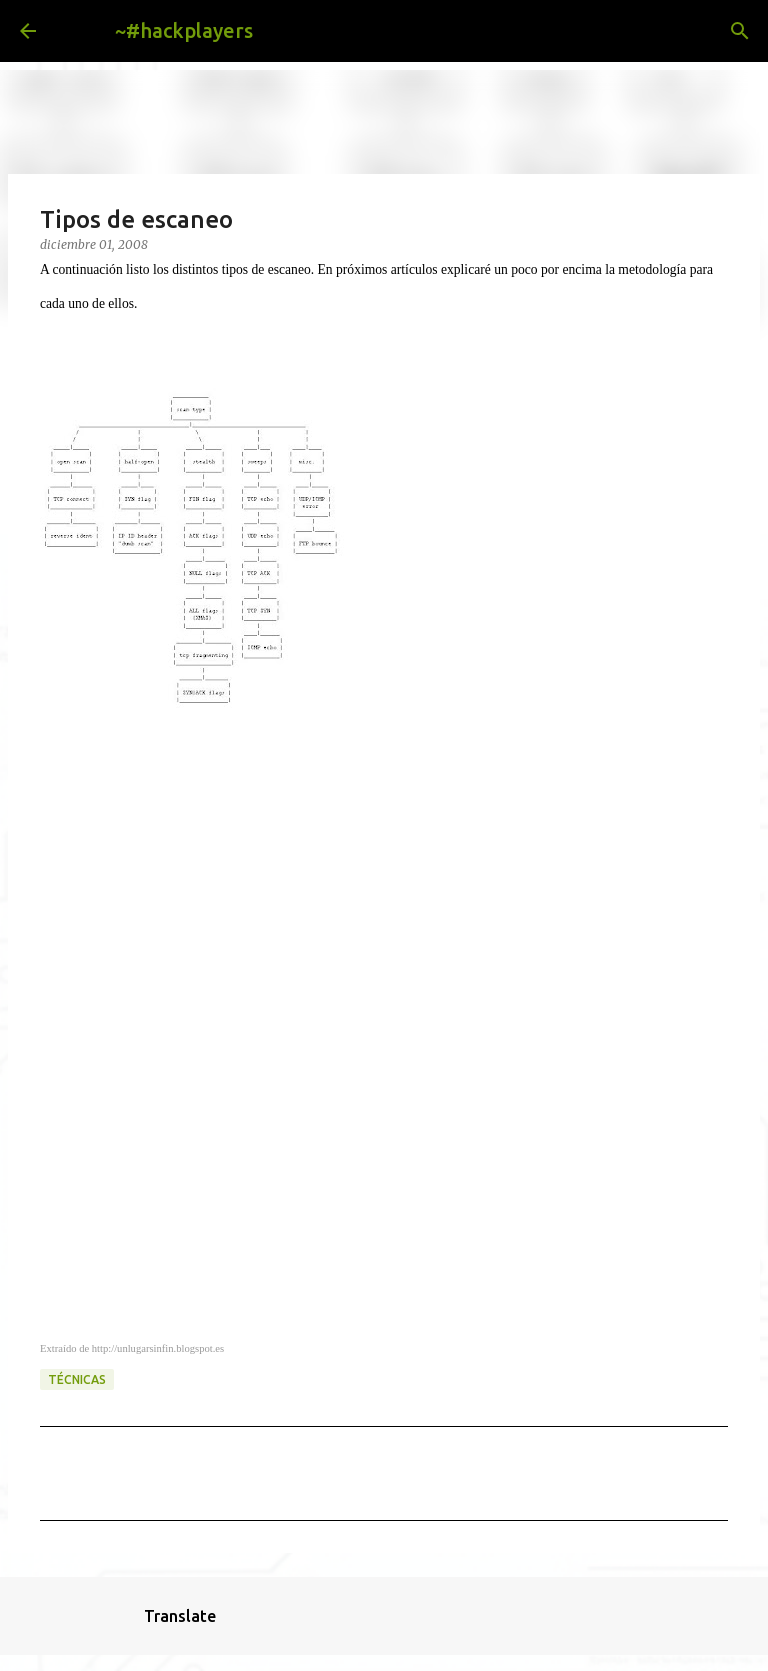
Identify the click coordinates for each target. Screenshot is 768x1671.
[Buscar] (284, 31)
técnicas (77, 1379)
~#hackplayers (184, 30)
